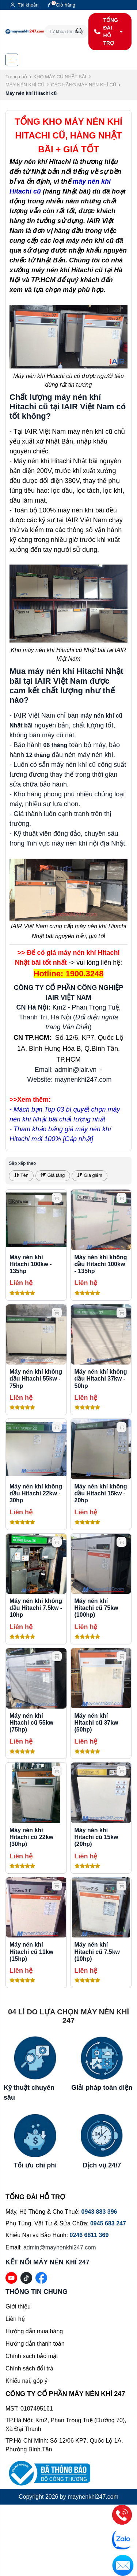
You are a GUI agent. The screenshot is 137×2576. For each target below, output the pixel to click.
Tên (21, 1175)
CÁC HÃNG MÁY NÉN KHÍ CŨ (83, 84)
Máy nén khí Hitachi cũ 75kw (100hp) (96, 1608)
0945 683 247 (108, 2223)
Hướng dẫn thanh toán (35, 2344)
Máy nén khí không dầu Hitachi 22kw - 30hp (35, 1493)
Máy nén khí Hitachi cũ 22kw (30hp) (31, 1837)
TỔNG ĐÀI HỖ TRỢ (108, 31)
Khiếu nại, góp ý (26, 2381)
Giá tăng (53, 1175)
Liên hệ (15, 2319)
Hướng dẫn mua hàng (34, 2331)
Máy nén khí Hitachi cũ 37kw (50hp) (96, 1723)
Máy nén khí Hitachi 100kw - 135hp (30, 1264)
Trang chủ (16, 76)
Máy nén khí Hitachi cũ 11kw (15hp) (31, 1951)
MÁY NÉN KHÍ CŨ (25, 84)
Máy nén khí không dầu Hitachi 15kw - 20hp (101, 1493)
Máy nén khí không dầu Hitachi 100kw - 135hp (101, 1264)
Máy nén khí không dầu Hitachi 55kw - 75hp (35, 1379)
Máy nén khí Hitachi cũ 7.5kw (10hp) (97, 1951)
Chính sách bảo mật (31, 2356)
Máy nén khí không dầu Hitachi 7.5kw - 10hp (35, 1608)
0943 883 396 (99, 2212)
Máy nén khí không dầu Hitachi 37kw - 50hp (101, 1379)
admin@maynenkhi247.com (59, 2247)
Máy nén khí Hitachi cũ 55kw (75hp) (31, 1723)
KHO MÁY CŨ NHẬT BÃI (59, 76)
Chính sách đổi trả (29, 2368)
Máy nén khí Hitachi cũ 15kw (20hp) (96, 1837)
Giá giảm (89, 1175)
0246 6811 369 (89, 2235)
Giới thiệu (18, 2306)
